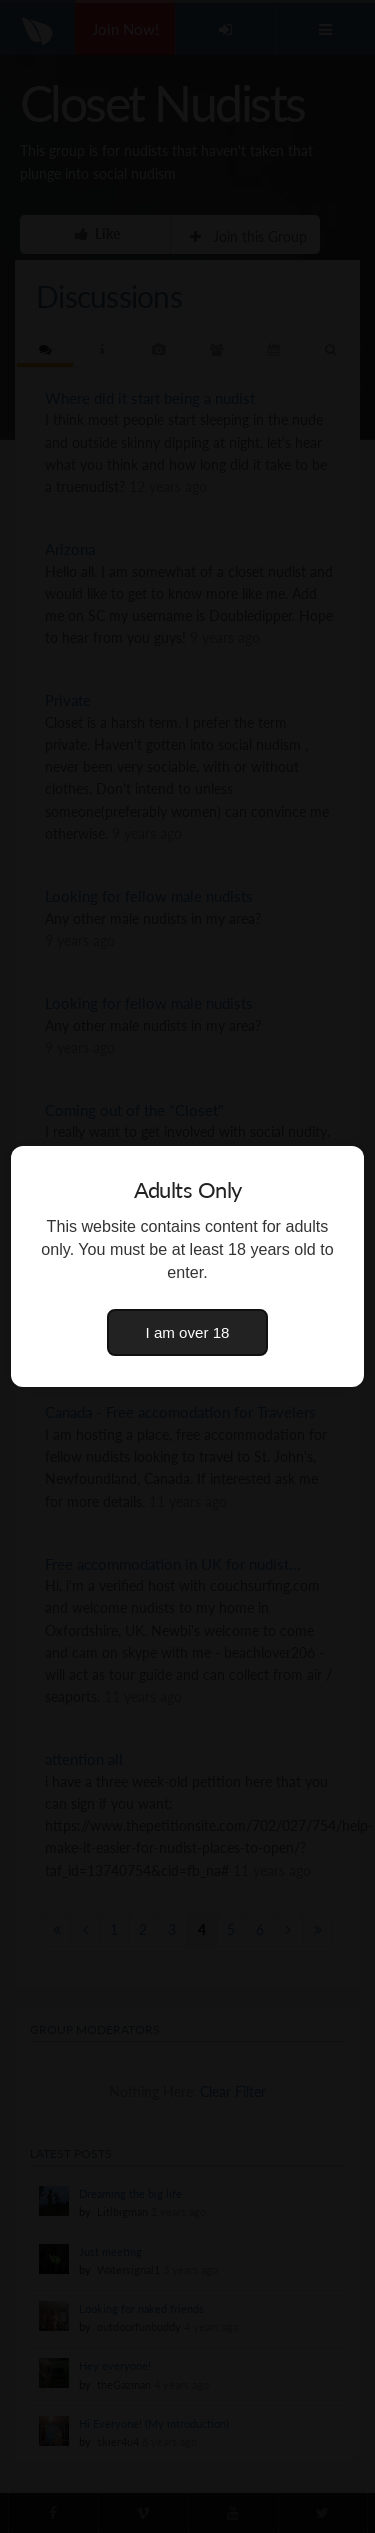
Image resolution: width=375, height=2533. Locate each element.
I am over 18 (188, 1332)
